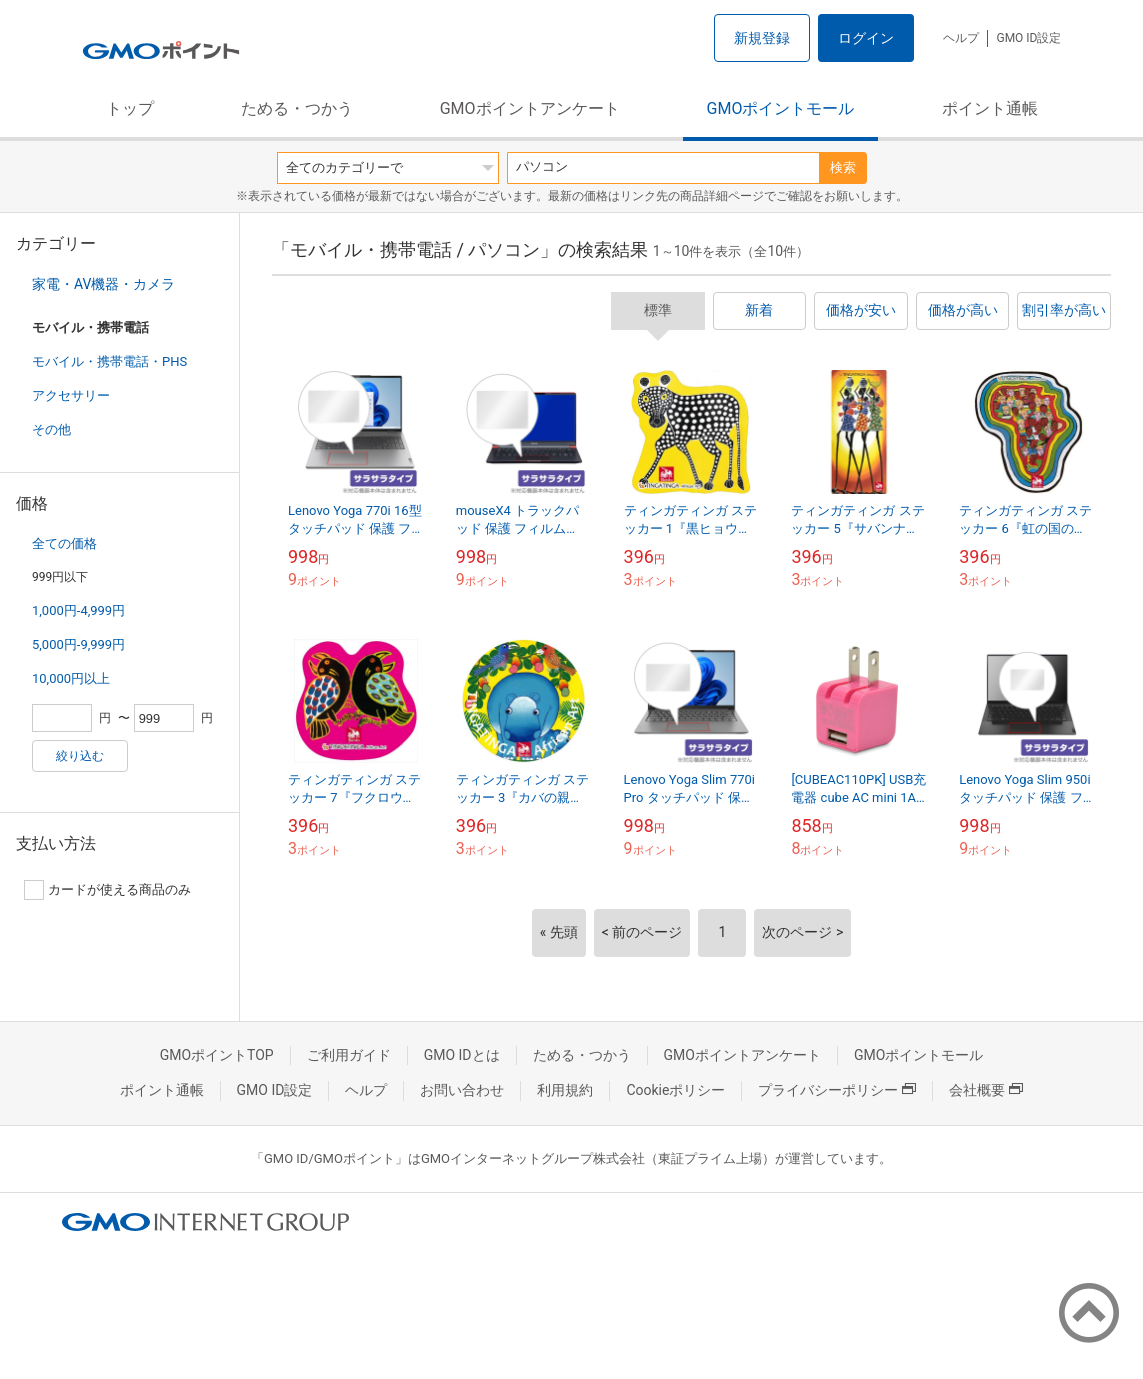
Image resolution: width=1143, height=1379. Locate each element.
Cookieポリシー (675, 1090)
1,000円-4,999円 (78, 610)
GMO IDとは (462, 1055)
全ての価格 (64, 543)
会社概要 (986, 1090)
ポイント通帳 (990, 108)
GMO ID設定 (1028, 38)
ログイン (866, 38)
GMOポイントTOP (217, 1055)
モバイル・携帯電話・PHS (109, 361)
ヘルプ (961, 38)
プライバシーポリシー (837, 1090)
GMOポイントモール (781, 108)
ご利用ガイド (349, 1055)
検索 (843, 167)
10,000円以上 (71, 678)
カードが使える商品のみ (107, 890)
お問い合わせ (462, 1090)
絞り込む (80, 756)
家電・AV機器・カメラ (103, 284)
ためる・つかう (297, 108)
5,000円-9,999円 (78, 644)
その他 (51, 429)
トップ (130, 108)
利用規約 (565, 1090)
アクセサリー (71, 395)
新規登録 (762, 38)
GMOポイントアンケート (530, 108)
